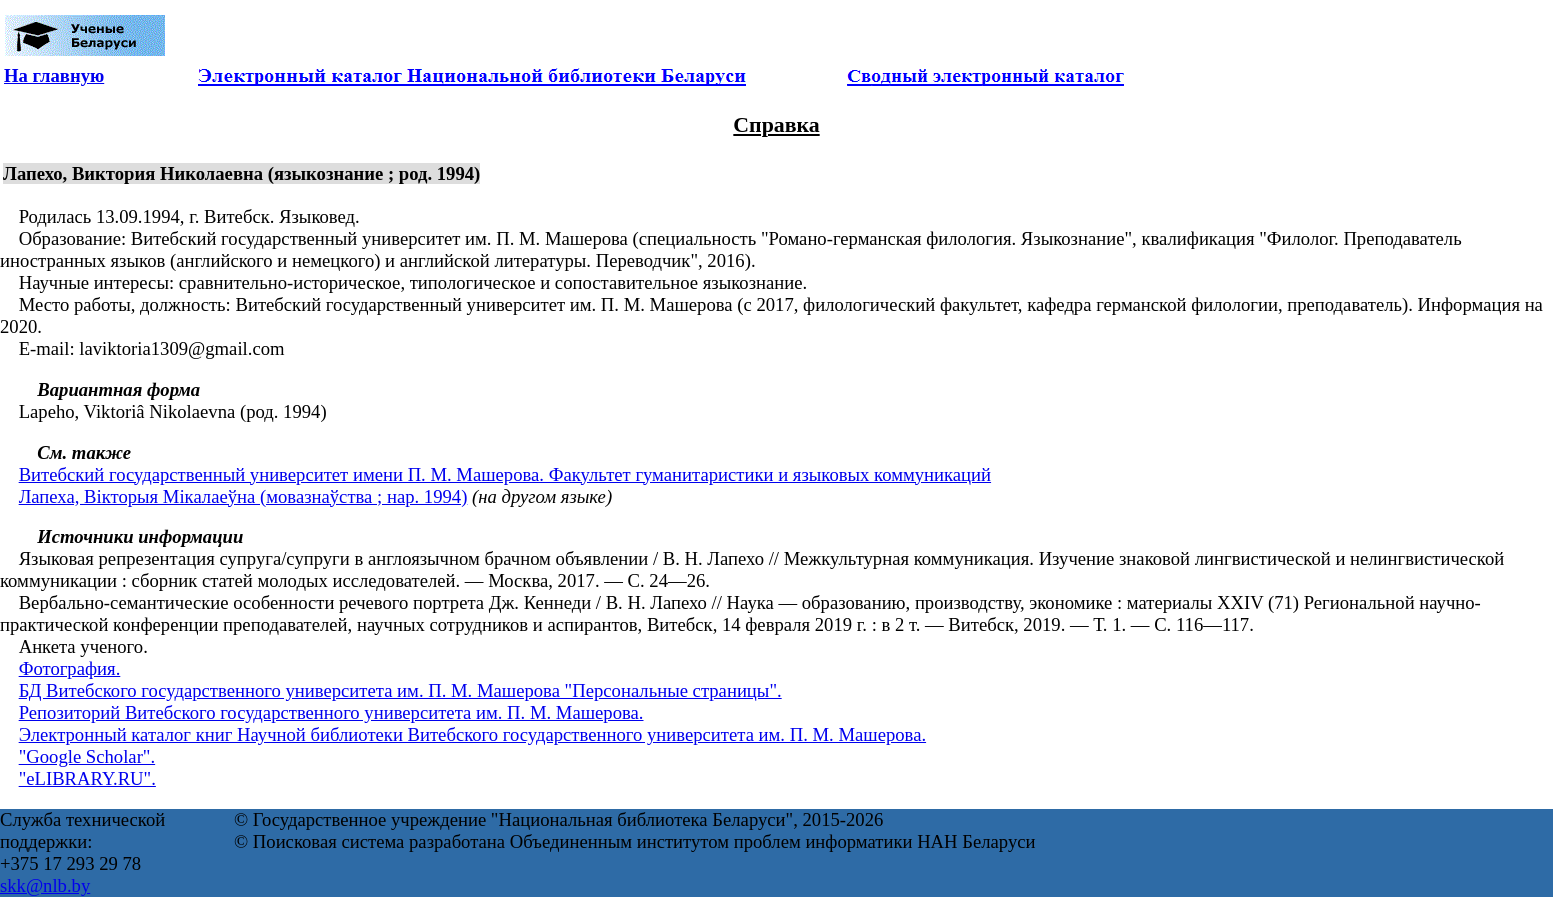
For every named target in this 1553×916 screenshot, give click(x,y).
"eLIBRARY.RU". (87, 778)
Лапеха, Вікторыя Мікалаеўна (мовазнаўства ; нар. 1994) (243, 496)
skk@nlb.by (45, 885)
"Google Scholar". (87, 756)
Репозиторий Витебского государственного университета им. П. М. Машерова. (331, 712)
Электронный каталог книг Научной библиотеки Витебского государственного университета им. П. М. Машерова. (472, 734)
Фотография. (70, 668)
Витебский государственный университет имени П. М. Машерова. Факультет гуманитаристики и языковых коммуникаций (505, 474)
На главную (54, 75)
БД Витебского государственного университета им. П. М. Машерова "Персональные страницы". (400, 690)
